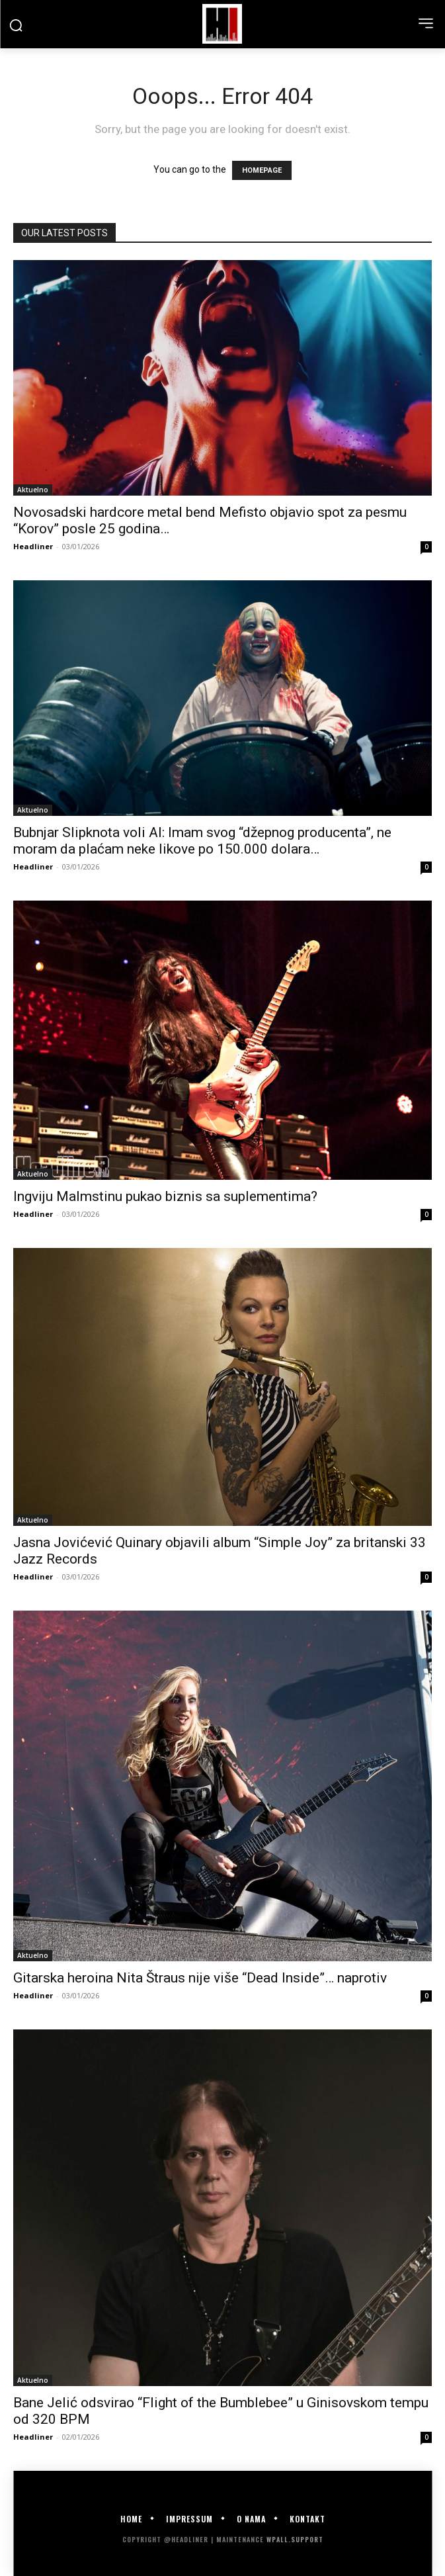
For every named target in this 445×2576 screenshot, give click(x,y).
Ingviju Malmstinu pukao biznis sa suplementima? (165, 1196)
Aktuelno (32, 489)
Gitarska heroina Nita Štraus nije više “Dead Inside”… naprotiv (200, 1978)
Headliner (33, 546)
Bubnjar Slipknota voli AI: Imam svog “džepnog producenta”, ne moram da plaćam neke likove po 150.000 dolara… (202, 840)
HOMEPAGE (262, 170)
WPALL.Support (294, 2539)
